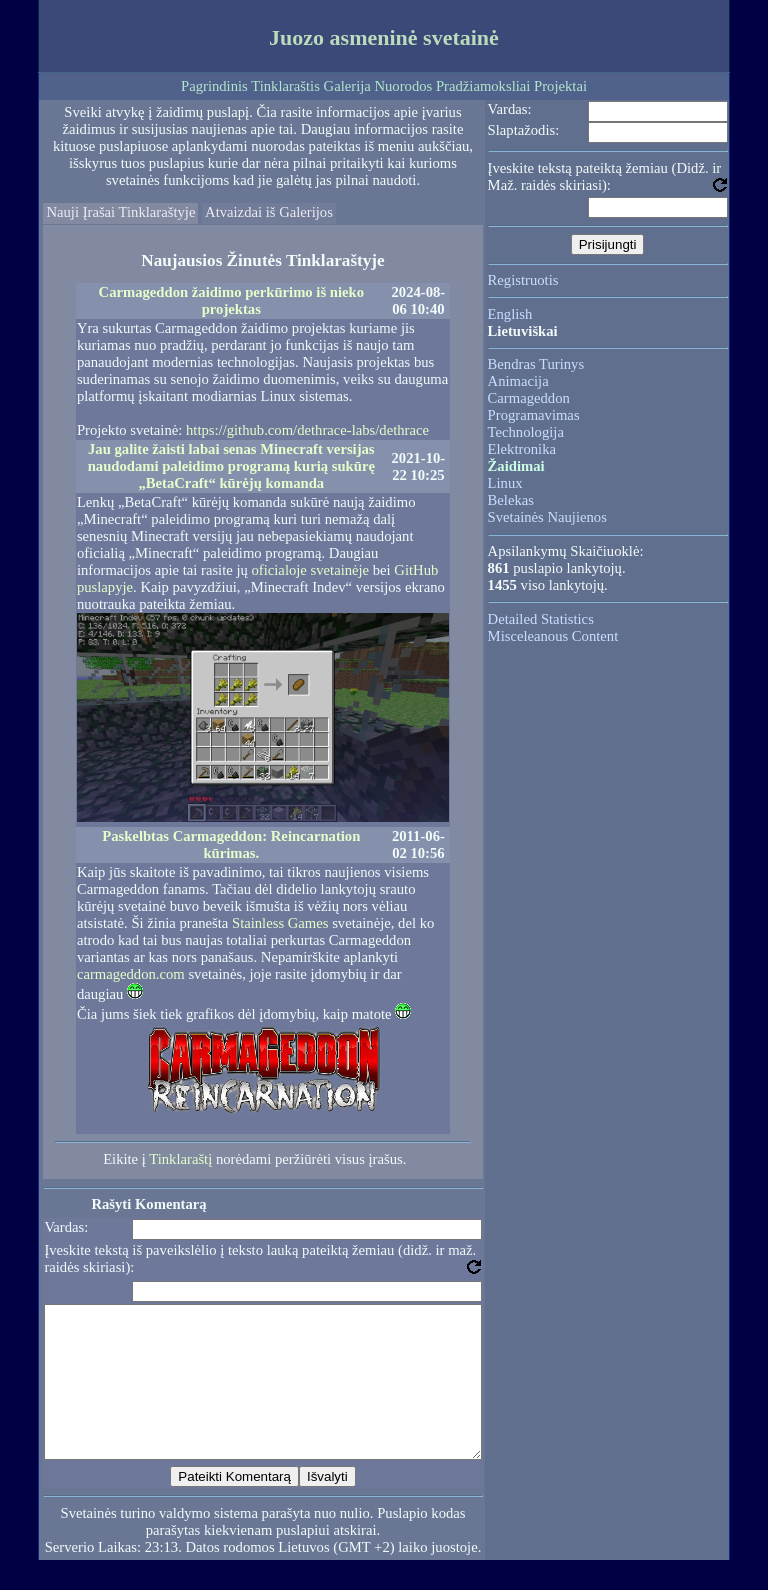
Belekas (511, 500)
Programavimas (534, 415)
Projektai (560, 86)
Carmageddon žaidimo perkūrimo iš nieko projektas (231, 300)
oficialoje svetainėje (311, 570)
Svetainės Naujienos (547, 517)
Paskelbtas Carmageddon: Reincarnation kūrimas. (231, 844)
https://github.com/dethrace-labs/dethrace (307, 430)
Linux (505, 483)
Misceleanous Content (553, 636)
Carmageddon (529, 398)
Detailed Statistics (541, 619)
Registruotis (523, 280)
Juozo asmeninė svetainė (384, 37)
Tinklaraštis (285, 86)
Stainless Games (280, 923)
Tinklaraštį (180, 1159)
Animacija (518, 381)
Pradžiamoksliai (483, 86)
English (510, 314)
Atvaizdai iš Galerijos (269, 212)
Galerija (347, 86)
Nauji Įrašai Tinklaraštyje (120, 212)
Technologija (526, 432)
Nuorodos (403, 86)
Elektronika (522, 449)
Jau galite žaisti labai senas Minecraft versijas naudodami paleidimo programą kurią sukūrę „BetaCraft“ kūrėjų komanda (231, 466)
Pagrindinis (214, 86)
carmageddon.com (131, 974)
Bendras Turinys (536, 364)
